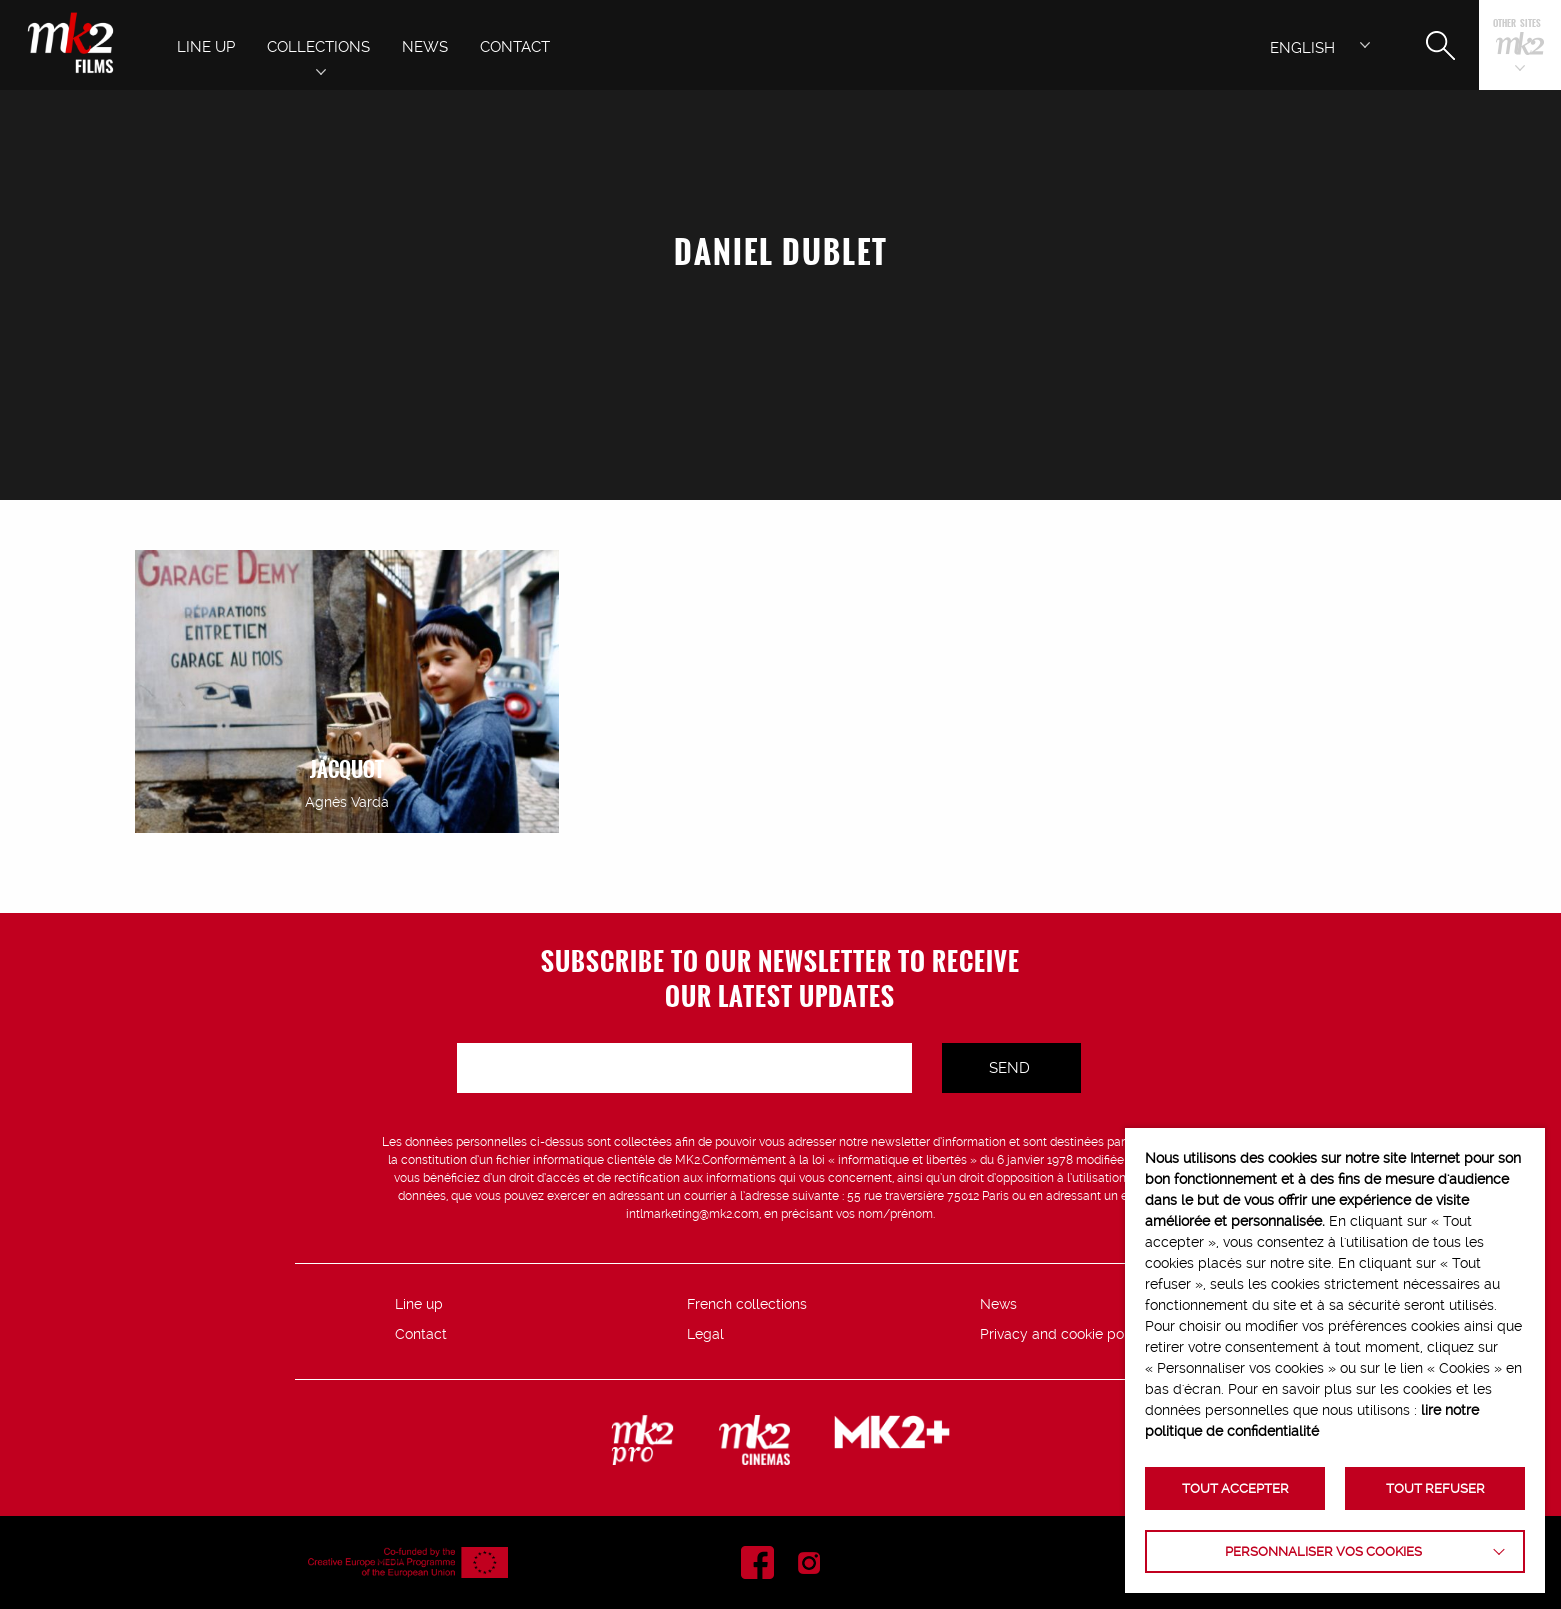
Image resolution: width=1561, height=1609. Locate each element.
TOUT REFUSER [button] (1435, 1488)
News (998, 1304)
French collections (747, 1304)
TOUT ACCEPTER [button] (1235, 1488)
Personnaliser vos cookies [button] (1323, 1551)
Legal (705, 1334)
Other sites (1517, 24)
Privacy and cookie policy (1063, 1334)
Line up (419, 1304)
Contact (421, 1334)
